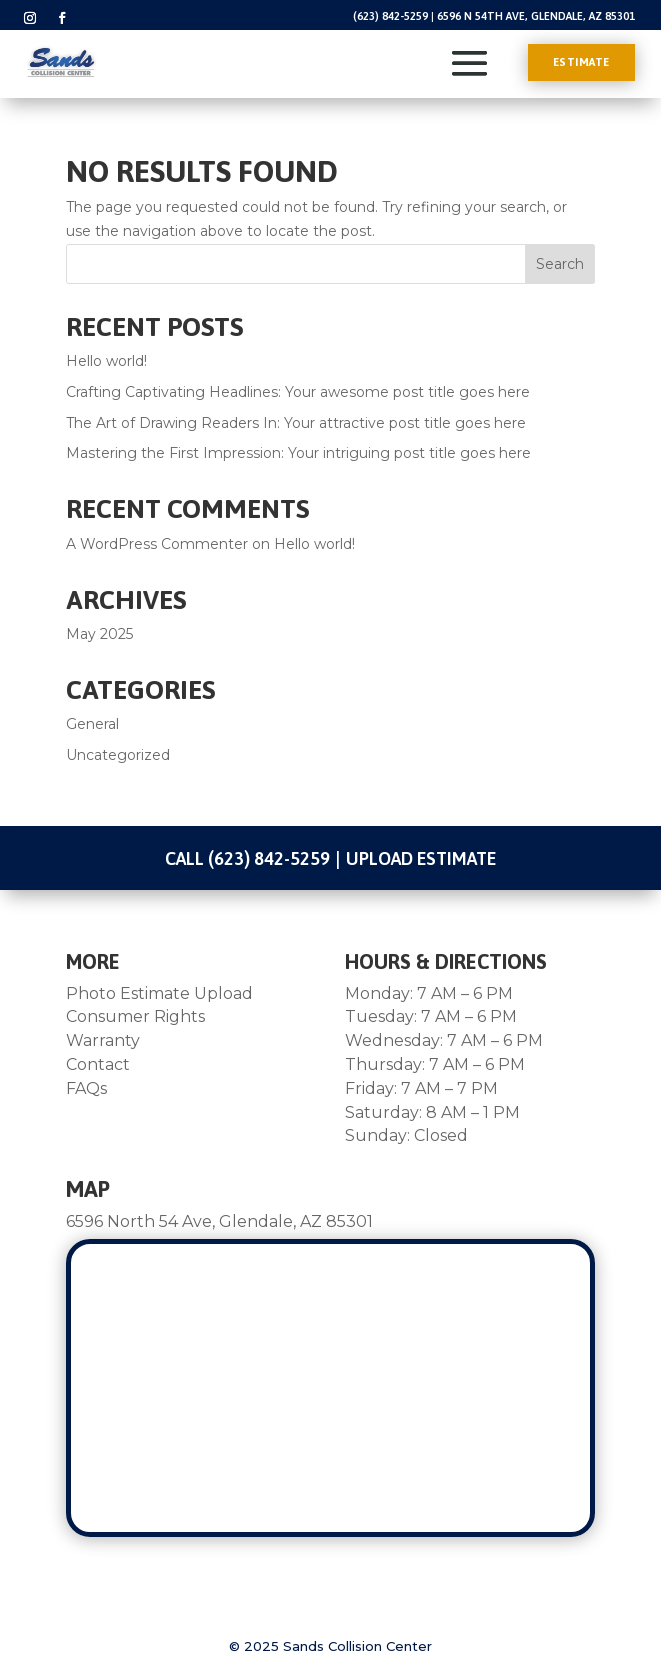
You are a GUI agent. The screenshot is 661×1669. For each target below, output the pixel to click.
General (92, 724)
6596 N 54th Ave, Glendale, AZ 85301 (536, 16)
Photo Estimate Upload (159, 993)
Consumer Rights (135, 1016)
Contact (98, 1064)
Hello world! (106, 361)
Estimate (581, 62)
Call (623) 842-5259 (247, 858)
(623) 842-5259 (390, 16)
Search (560, 264)
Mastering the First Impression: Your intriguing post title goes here (298, 453)
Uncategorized (118, 755)
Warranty (103, 1040)
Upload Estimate (421, 858)
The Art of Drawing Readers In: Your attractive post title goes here (296, 423)
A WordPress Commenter (157, 544)
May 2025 (99, 634)
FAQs (86, 1088)
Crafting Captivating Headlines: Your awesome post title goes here (298, 392)
